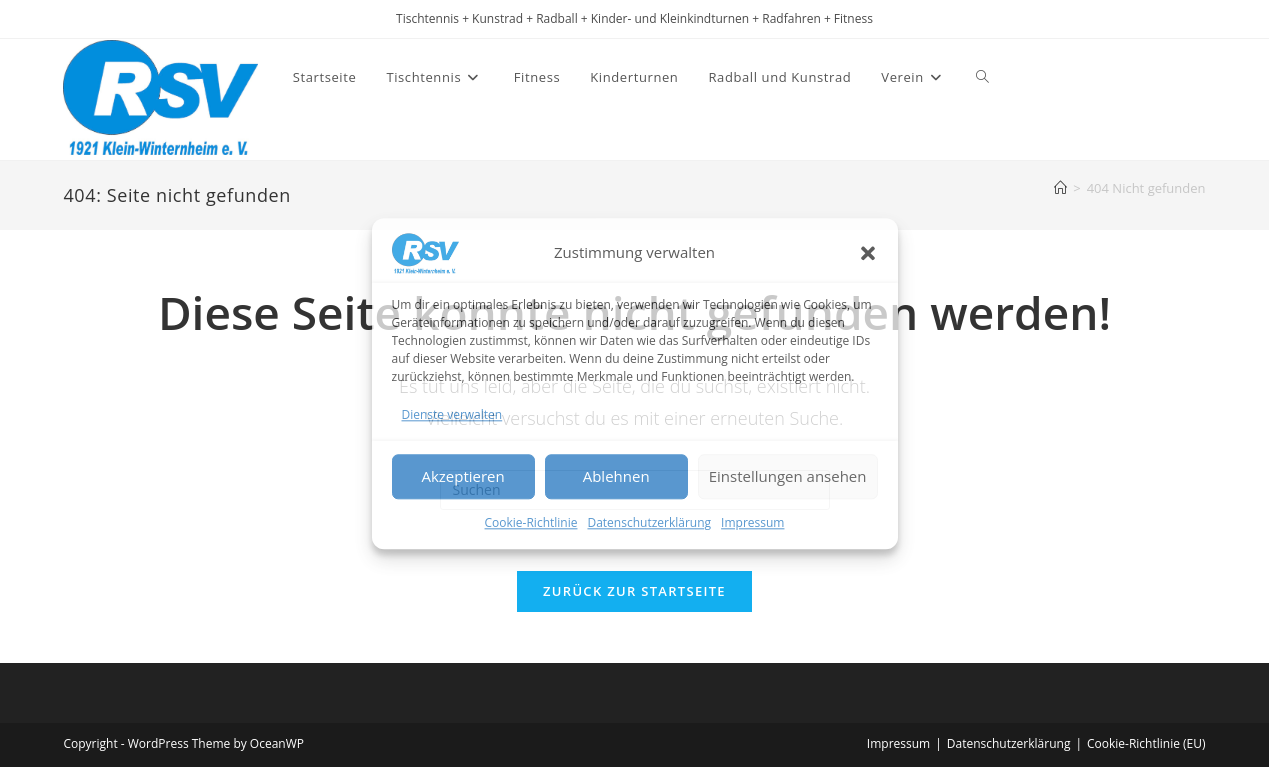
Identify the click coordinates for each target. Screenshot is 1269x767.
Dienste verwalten (452, 414)
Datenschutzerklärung (649, 522)
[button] (868, 253)
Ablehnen (616, 477)
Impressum (752, 522)
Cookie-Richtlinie (531, 522)
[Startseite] (1060, 188)
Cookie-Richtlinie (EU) (1146, 743)
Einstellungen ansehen (788, 477)
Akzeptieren (462, 477)
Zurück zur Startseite (634, 591)
